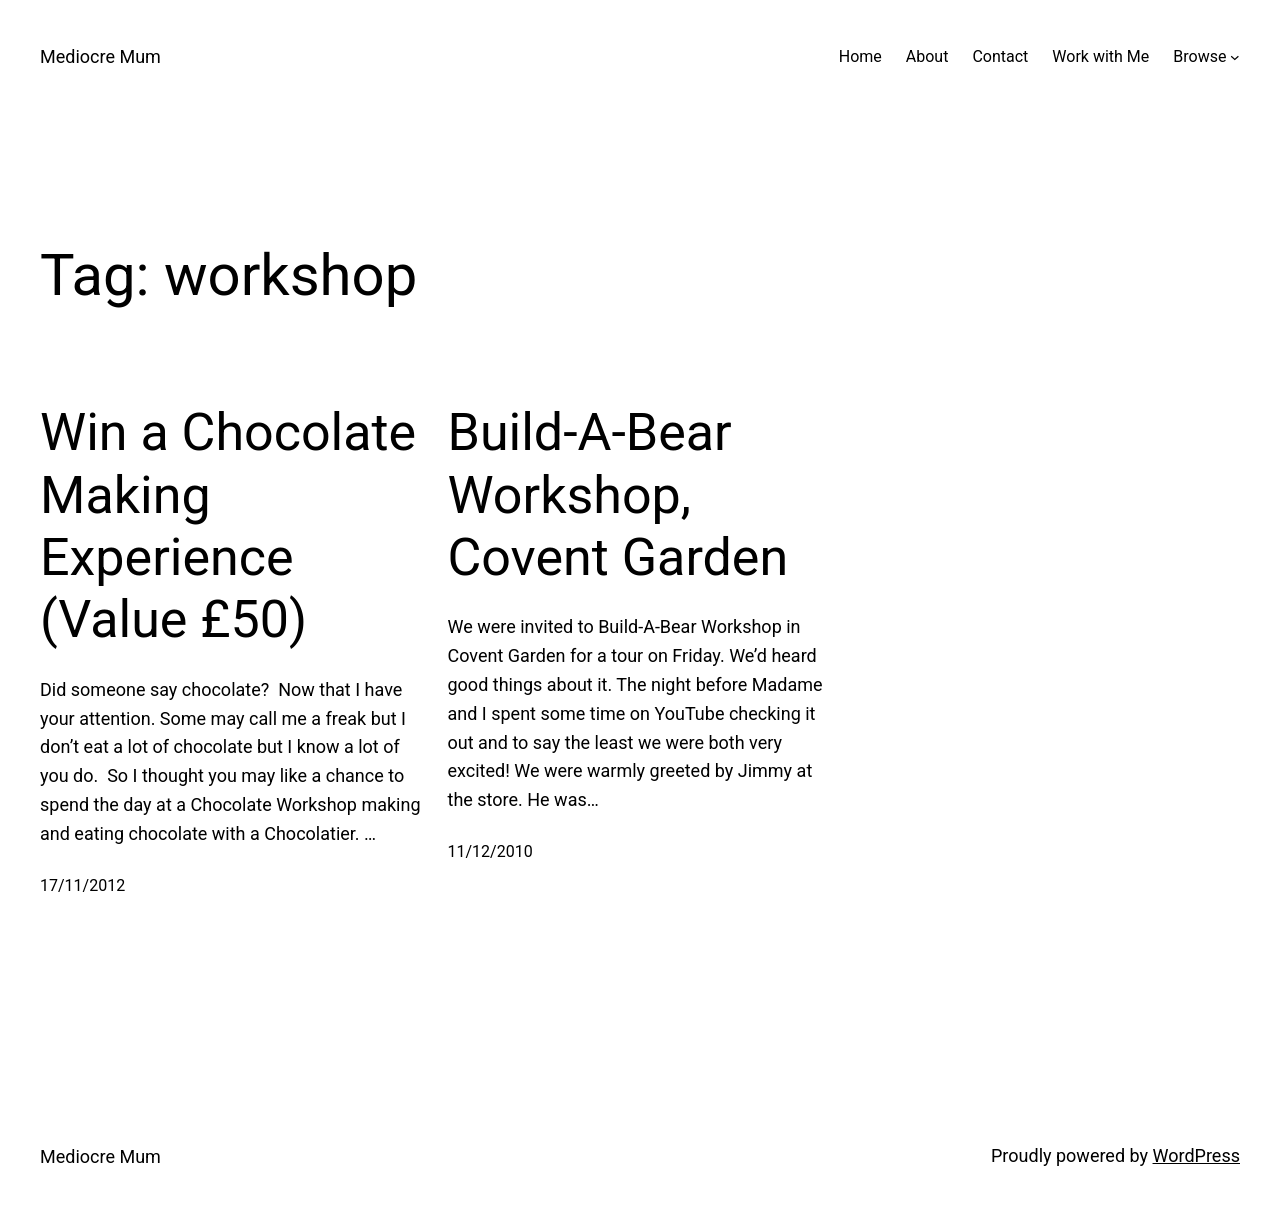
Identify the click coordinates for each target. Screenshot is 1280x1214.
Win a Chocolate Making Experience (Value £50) (228, 526)
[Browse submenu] (1235, 57)
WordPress (1196, 1155)
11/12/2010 (490, 851)
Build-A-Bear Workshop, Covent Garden (618, 495)
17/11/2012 (82, 885)
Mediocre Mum (100, 56)
